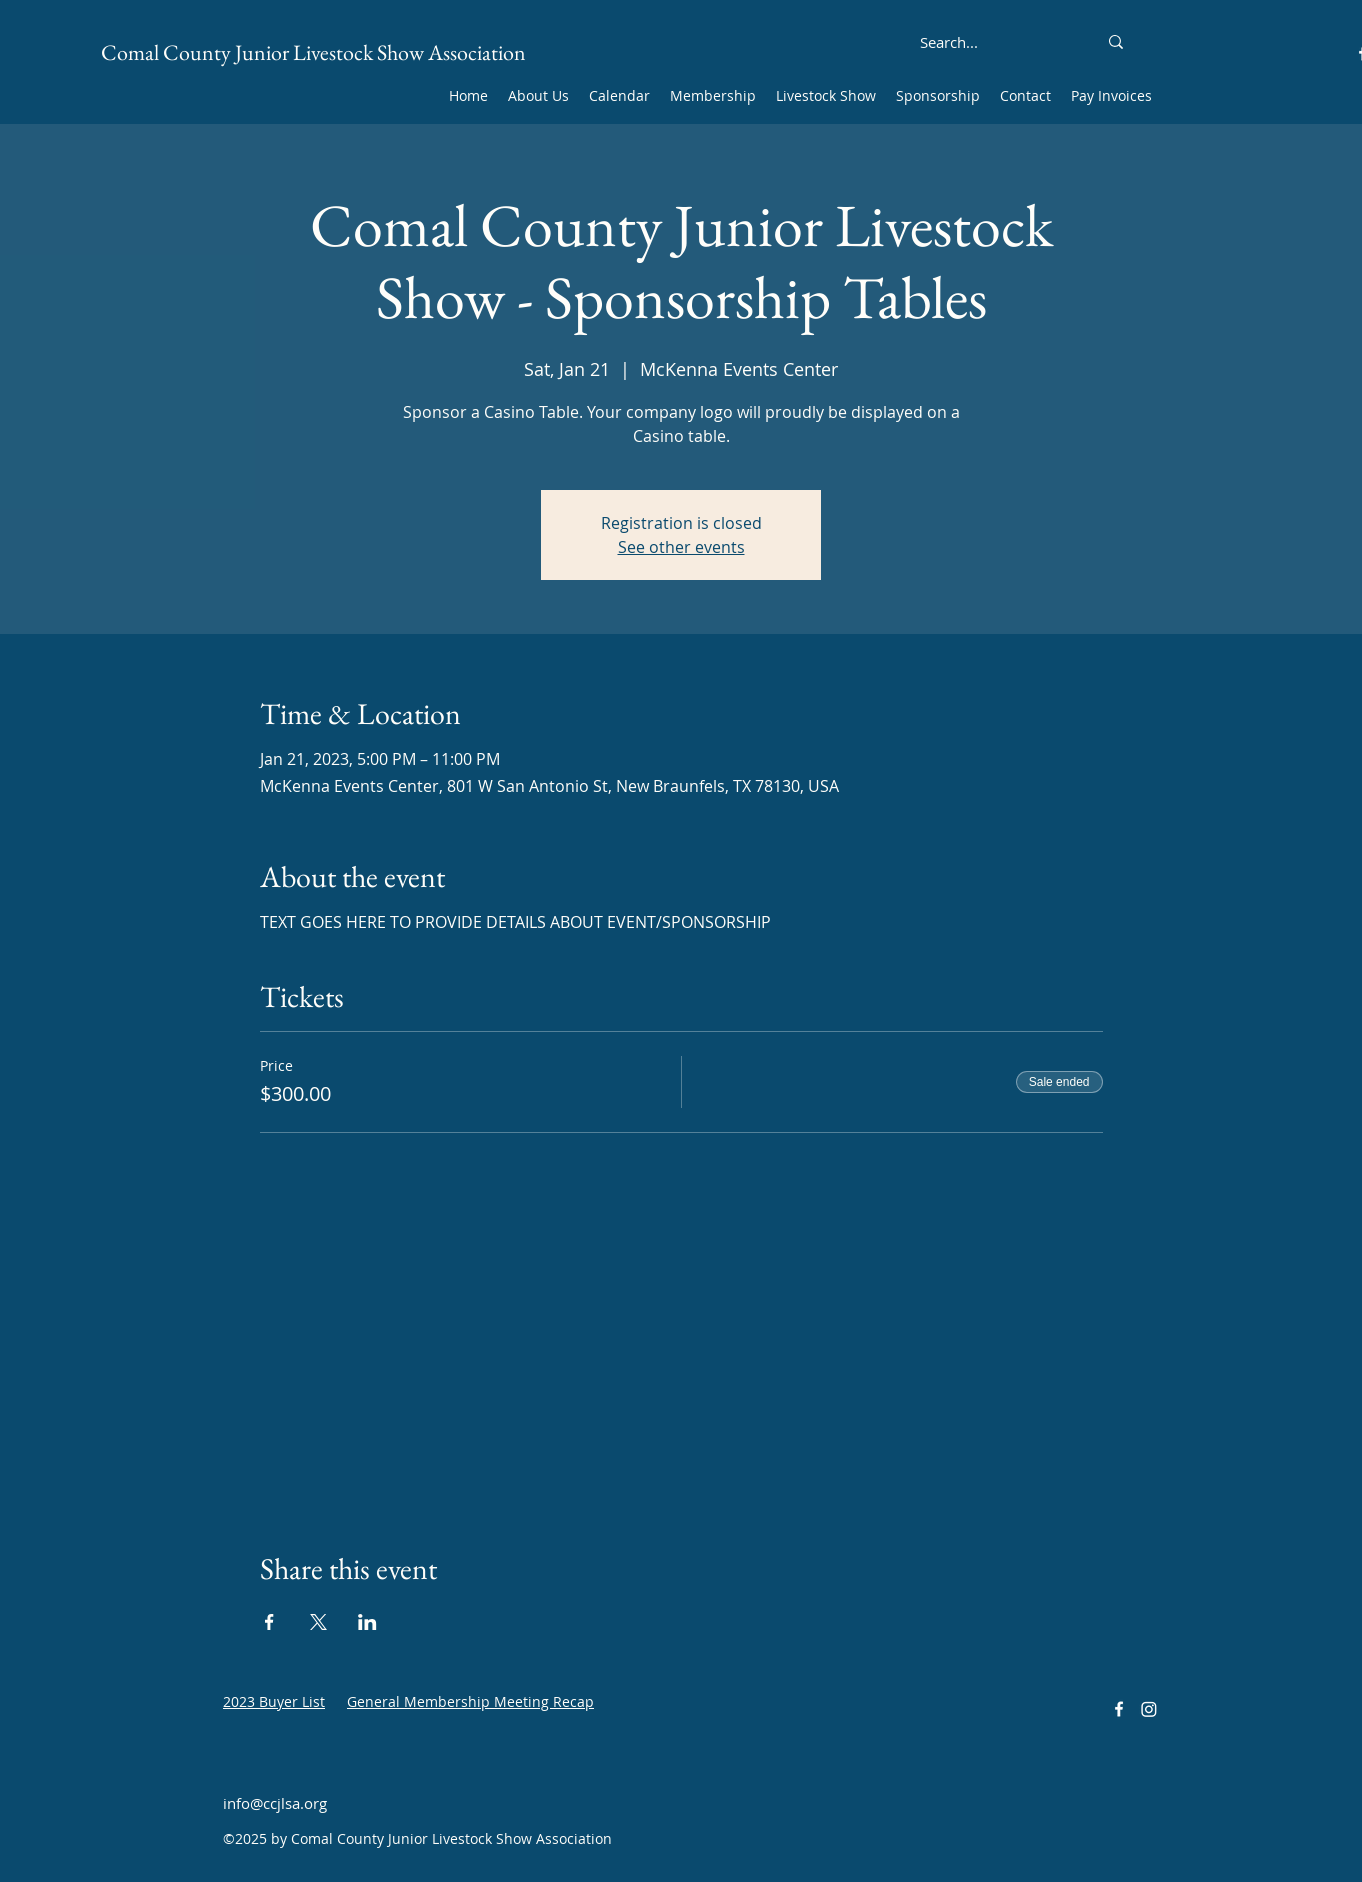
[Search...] (948, 42)
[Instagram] (1149, 1709)
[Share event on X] (318, 1622)
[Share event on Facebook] (269, 1622)
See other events (681, 547)
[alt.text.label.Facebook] (1119, 1709)
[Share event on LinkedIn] (367, 1622)
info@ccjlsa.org (275, 1803)
